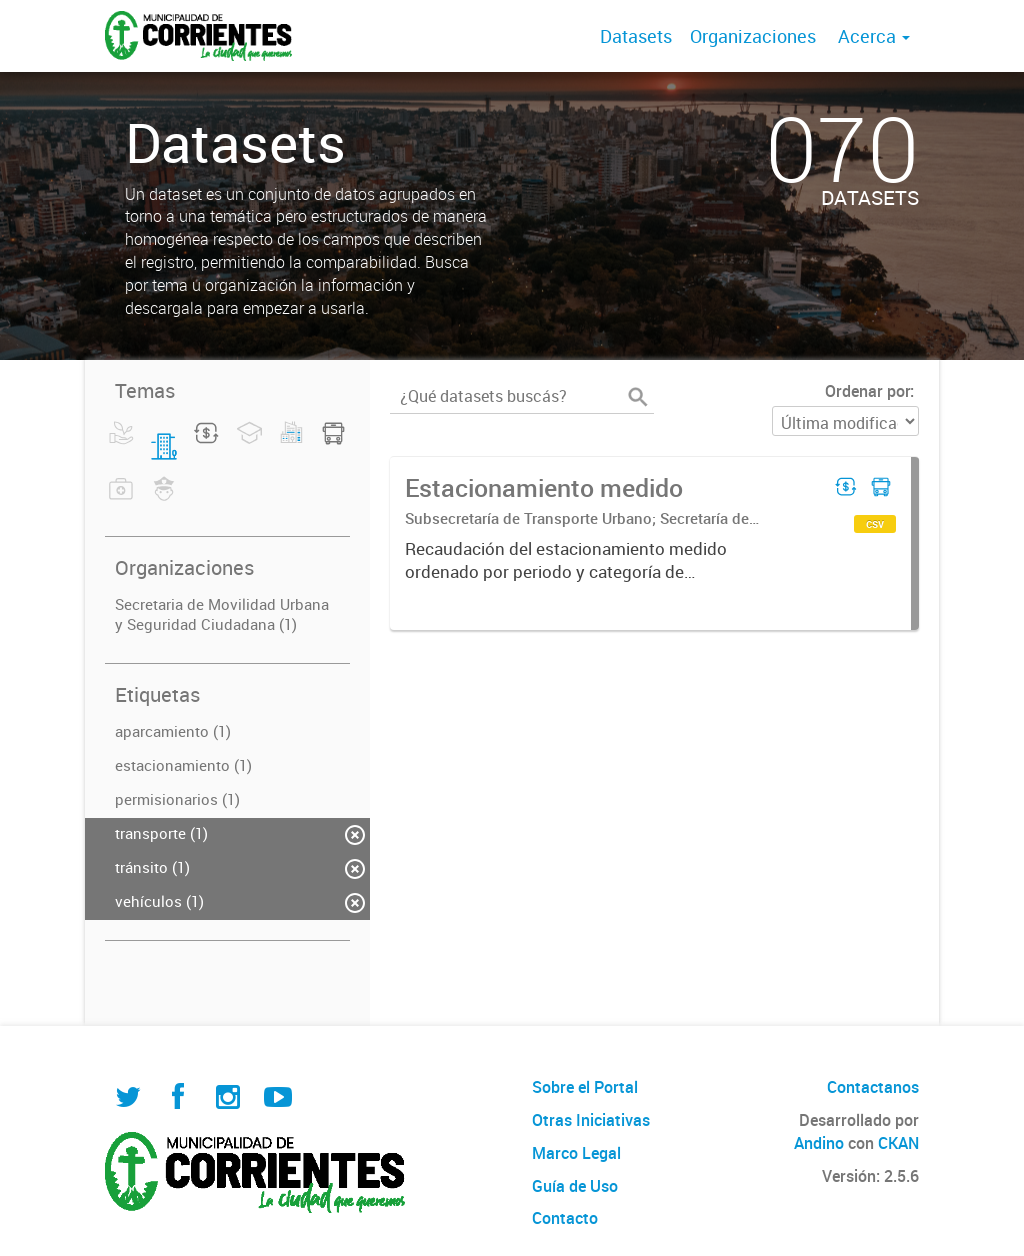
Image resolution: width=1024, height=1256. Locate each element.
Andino (819, 1143)
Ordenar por (867, 391)
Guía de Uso (575, 1186)
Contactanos (873, 1087)
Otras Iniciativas (591, 1120)
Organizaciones (753, 36)
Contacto (565, 1218)
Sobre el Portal (585, 1087)
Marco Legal (576, 1153)
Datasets (636, 36)
